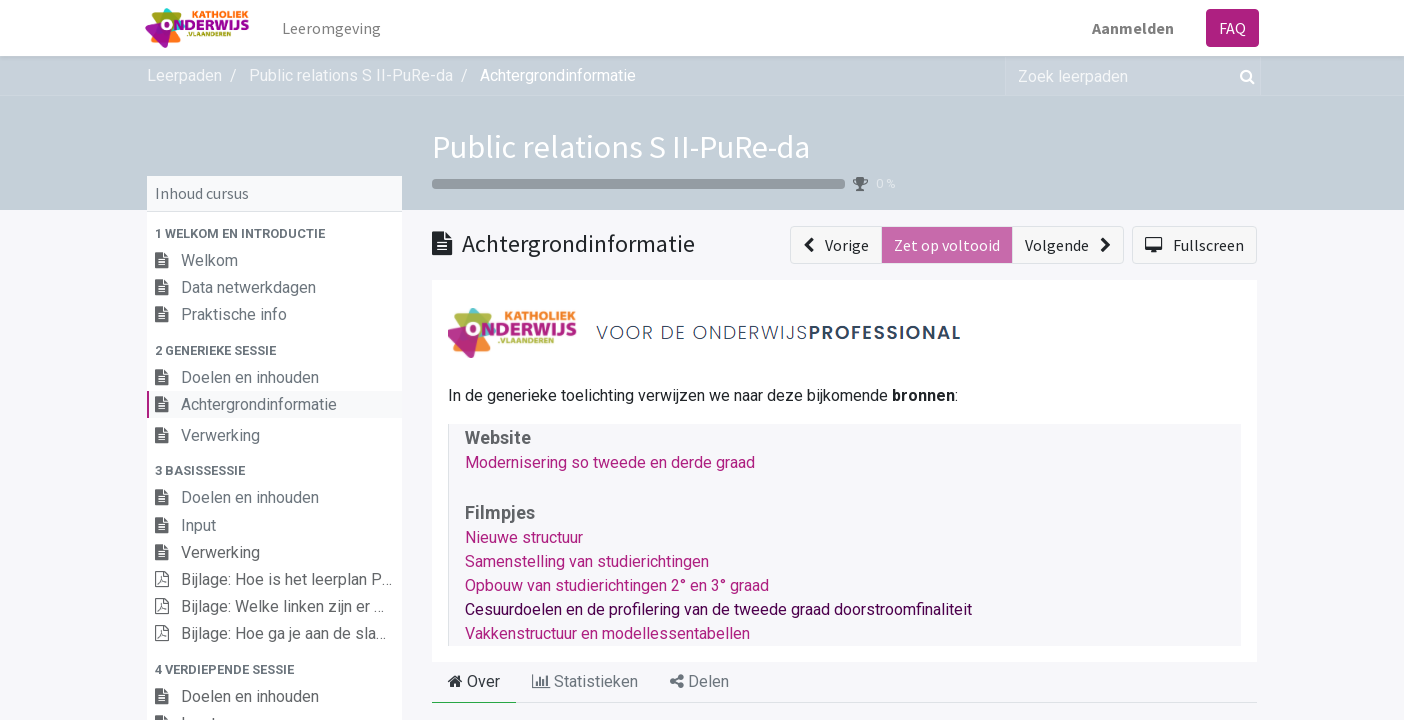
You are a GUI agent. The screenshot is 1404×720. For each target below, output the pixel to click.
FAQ (1230, 28)
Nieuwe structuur (524, 537)
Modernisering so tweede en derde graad (610, 462)
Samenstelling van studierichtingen (587, 561)
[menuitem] (333, 28)
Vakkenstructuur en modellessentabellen (607, 633)
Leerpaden (184, 75)
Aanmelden (1131, 28)
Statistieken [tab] (585, 681)
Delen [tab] (699, 681)
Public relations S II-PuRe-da (621, 147)
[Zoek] (1243, 76)
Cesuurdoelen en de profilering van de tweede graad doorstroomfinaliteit (718, 609)
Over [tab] (474, 681)
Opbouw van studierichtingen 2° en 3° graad (617, 585)
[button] (274, 233)
